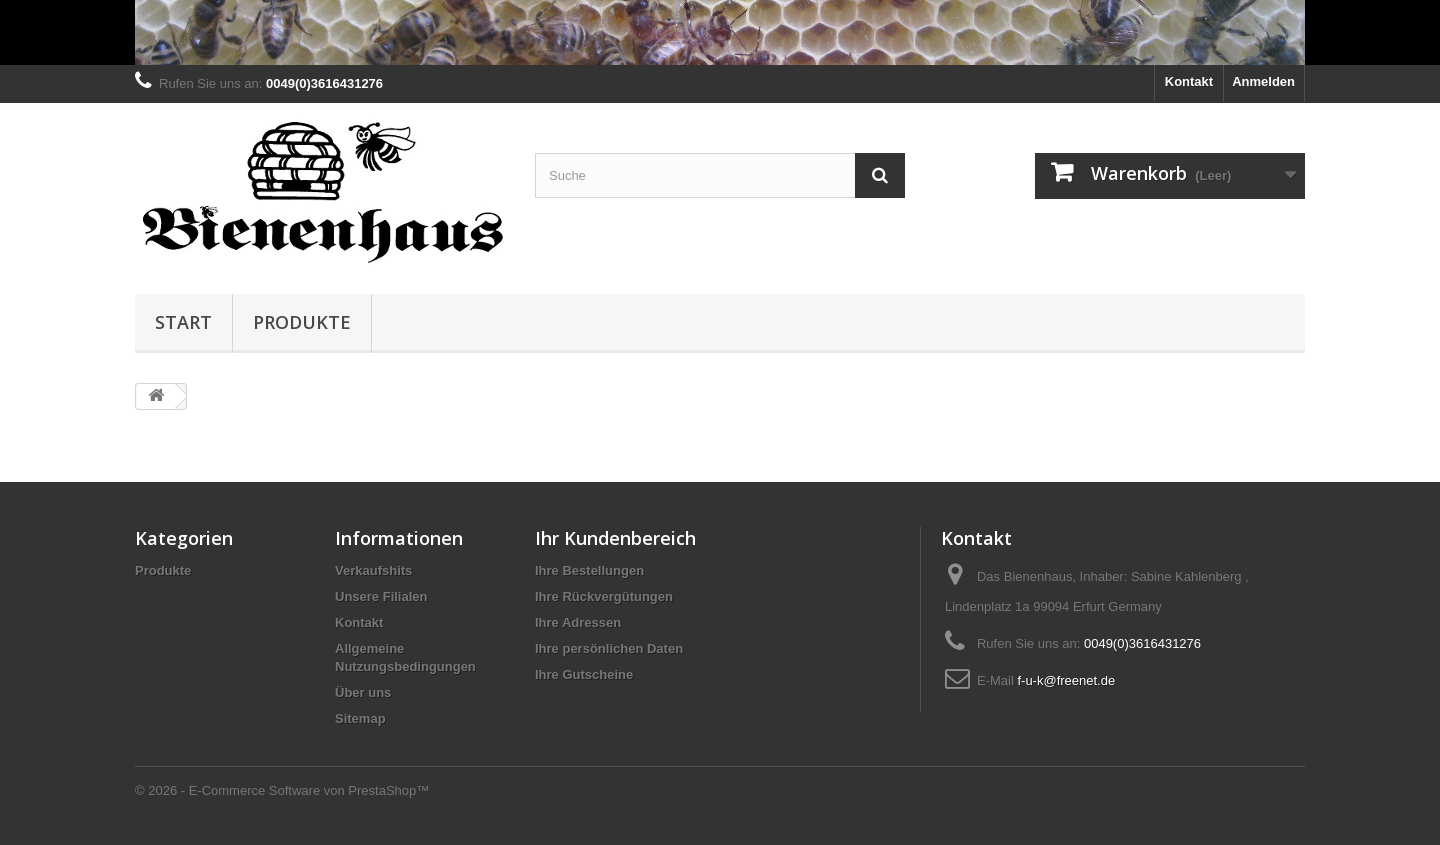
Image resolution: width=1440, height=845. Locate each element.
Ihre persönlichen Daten (609, 648)
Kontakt (1189, 81)
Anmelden (1263, 81)
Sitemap (360, 718)
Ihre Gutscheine (584, 674)
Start (183, 322)
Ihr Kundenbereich (615, 538)
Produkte (302, 322)
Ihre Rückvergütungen (604, 596)
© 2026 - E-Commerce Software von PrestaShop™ (282, 790)
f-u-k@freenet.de (1066, 680)
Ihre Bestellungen (589, 570)
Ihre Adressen (578, 622)
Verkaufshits (373, 570)
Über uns (363, 692)
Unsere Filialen (381, 596)
